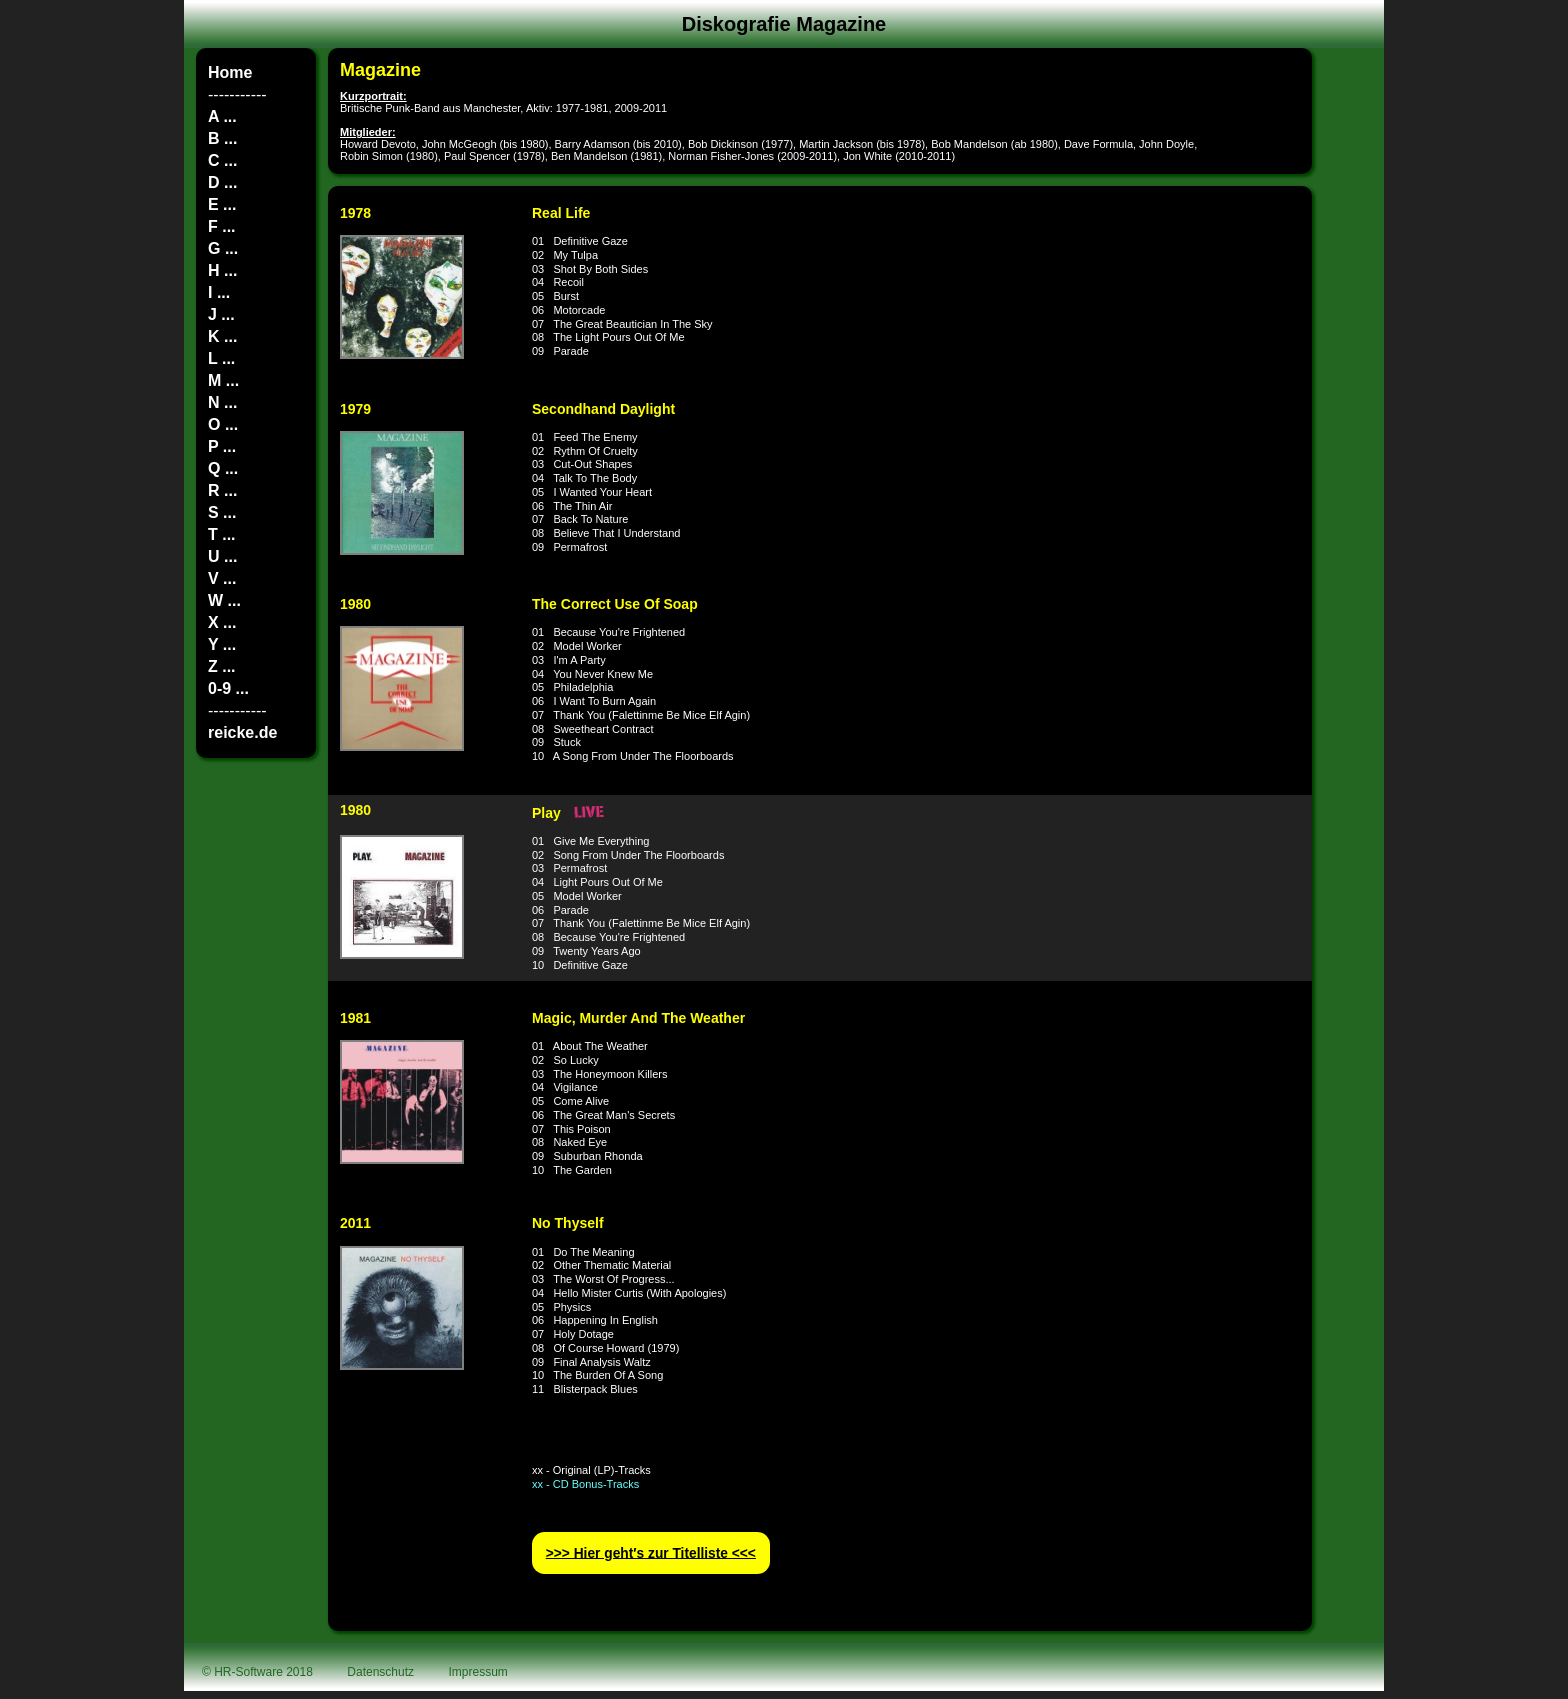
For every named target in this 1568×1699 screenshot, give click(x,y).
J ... (221, 314)
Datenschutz (380, 1672)
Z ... (222, 666)
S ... (222, 512)
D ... (222, 182)
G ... (223, 248)
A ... (222, 116)
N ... (222, 402)
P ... (222, 446)
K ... (222, 336)
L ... (221, 358)
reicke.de (242, 732)
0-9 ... (228, 688)
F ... (222, 226)
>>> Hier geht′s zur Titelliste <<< (651, 1552)
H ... (222, 270)
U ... (222, 556)
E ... (222, 204)
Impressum (478, 1672)
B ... (222, 138)
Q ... (223, 468)
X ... (222, 622)
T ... (222, 534)
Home (230, 72)
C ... (222, 160)
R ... (222, 490)
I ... (219, 292)
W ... (224, 600)
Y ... (222, 644)
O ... (223, 424)
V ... (222, 578)
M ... (223, 380)
